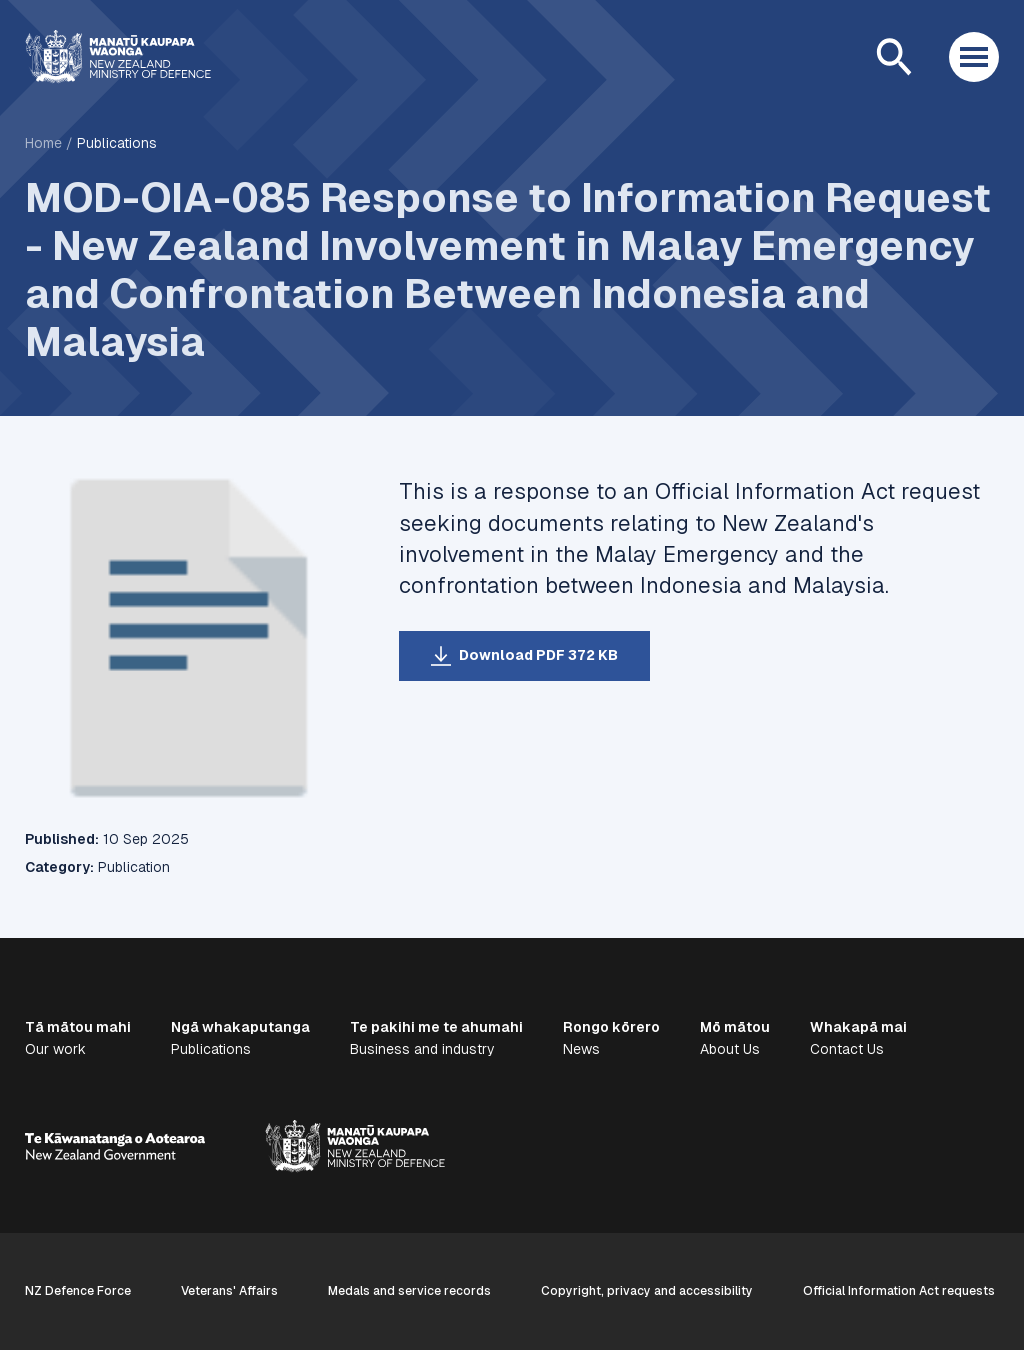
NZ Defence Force (78, 1291)
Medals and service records (409, 1291)
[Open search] (894, 57)
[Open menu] (974, 57)
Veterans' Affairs (229, 1291)
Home (43, 143)
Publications (117, 143)
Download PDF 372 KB (538, 655)
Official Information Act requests (899, 1291)
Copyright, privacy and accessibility (647, 1291)
